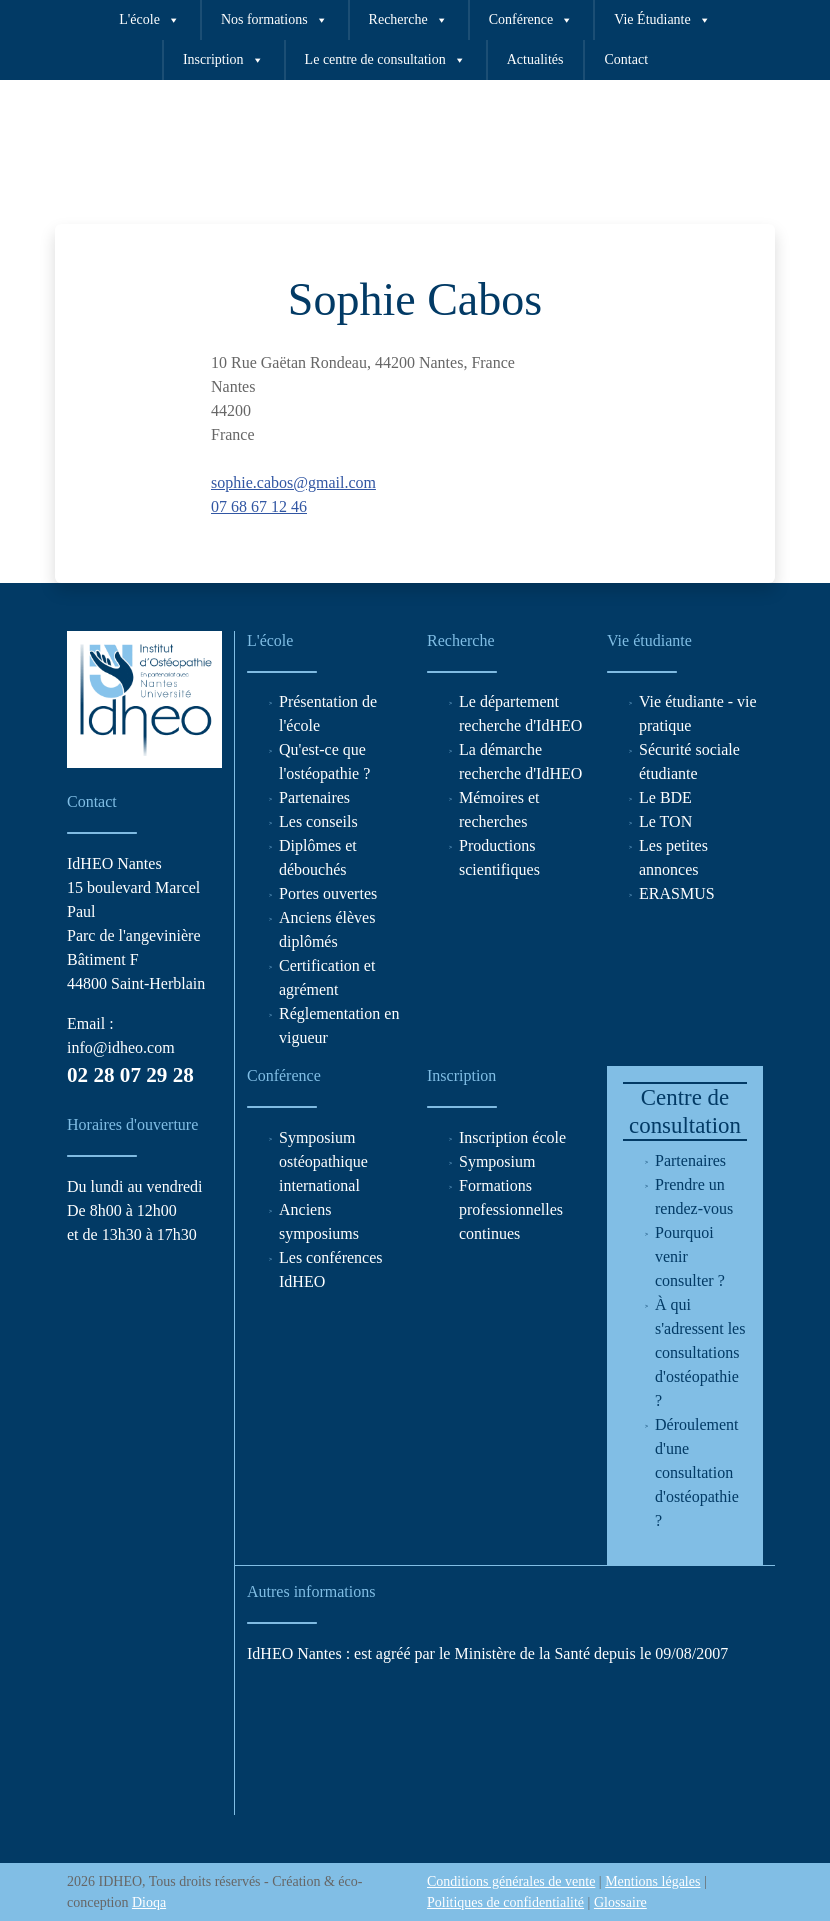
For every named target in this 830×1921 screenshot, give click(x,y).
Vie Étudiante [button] (662, 20)
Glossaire (620, 1902)
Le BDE (665, 797)
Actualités (535, 59)
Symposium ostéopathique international (323, 1161)
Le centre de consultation (385, 60)
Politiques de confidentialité (505, 1902)
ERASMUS (677, 893)
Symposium (497, 1161)
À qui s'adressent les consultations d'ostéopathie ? (700, 1352)
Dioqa (149, 1902)
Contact (626, 59)
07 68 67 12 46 (259, 506)
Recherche (408, 20)
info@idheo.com (121, 1047)
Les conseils (318, 821)
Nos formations (274, 20)
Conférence (531, 20)
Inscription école (512, 1137)
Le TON (665, 821)
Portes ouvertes (328, 893)
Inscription (223, 60)
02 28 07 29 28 (130, 1075)
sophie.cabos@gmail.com (293, 482)
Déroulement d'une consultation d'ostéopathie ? (697, 1472)
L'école (149, 20)
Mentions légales (652, 1881)
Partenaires (314, 797)
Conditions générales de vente (511, 1881)
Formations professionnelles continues (511, 1209)
